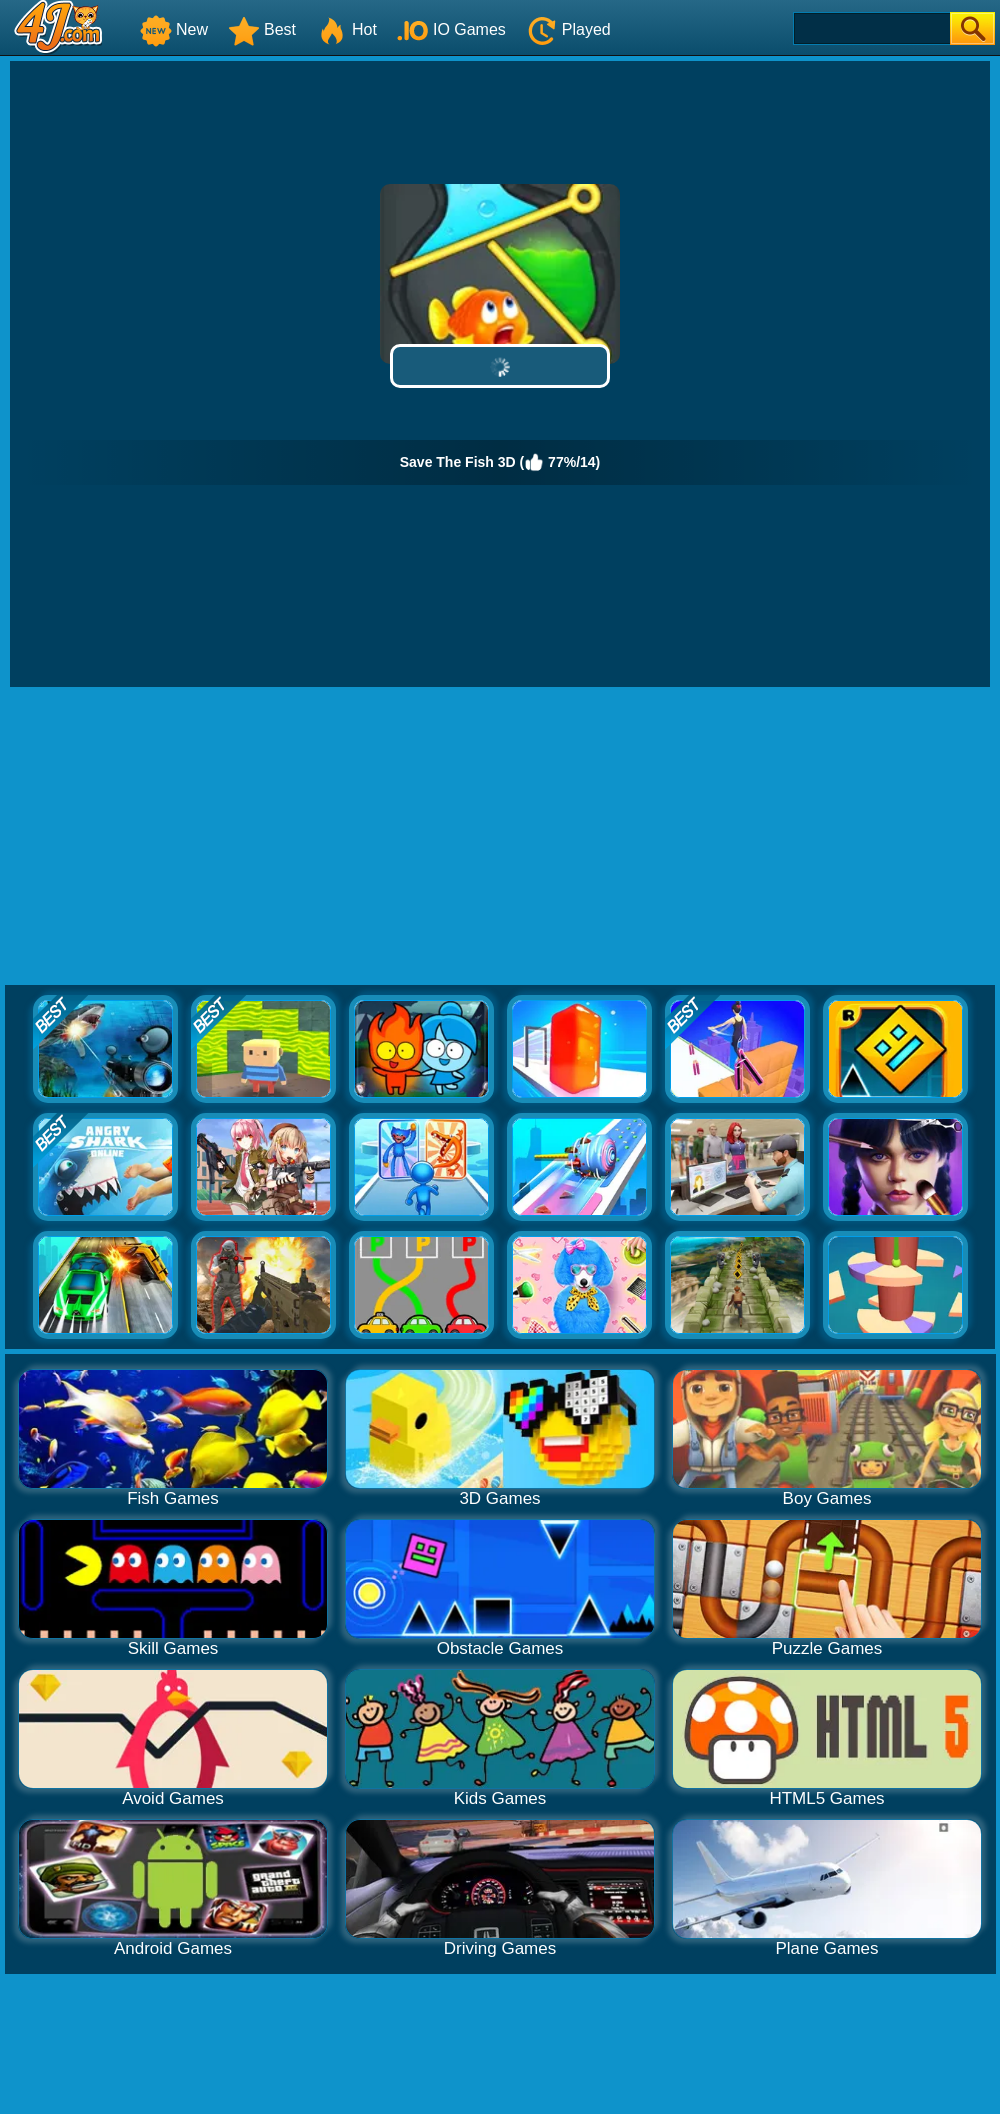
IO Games (451, 29)
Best (262, 29)
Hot (346, 29)
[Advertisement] (500, 837)
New (174, 29)
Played (568, 29)
